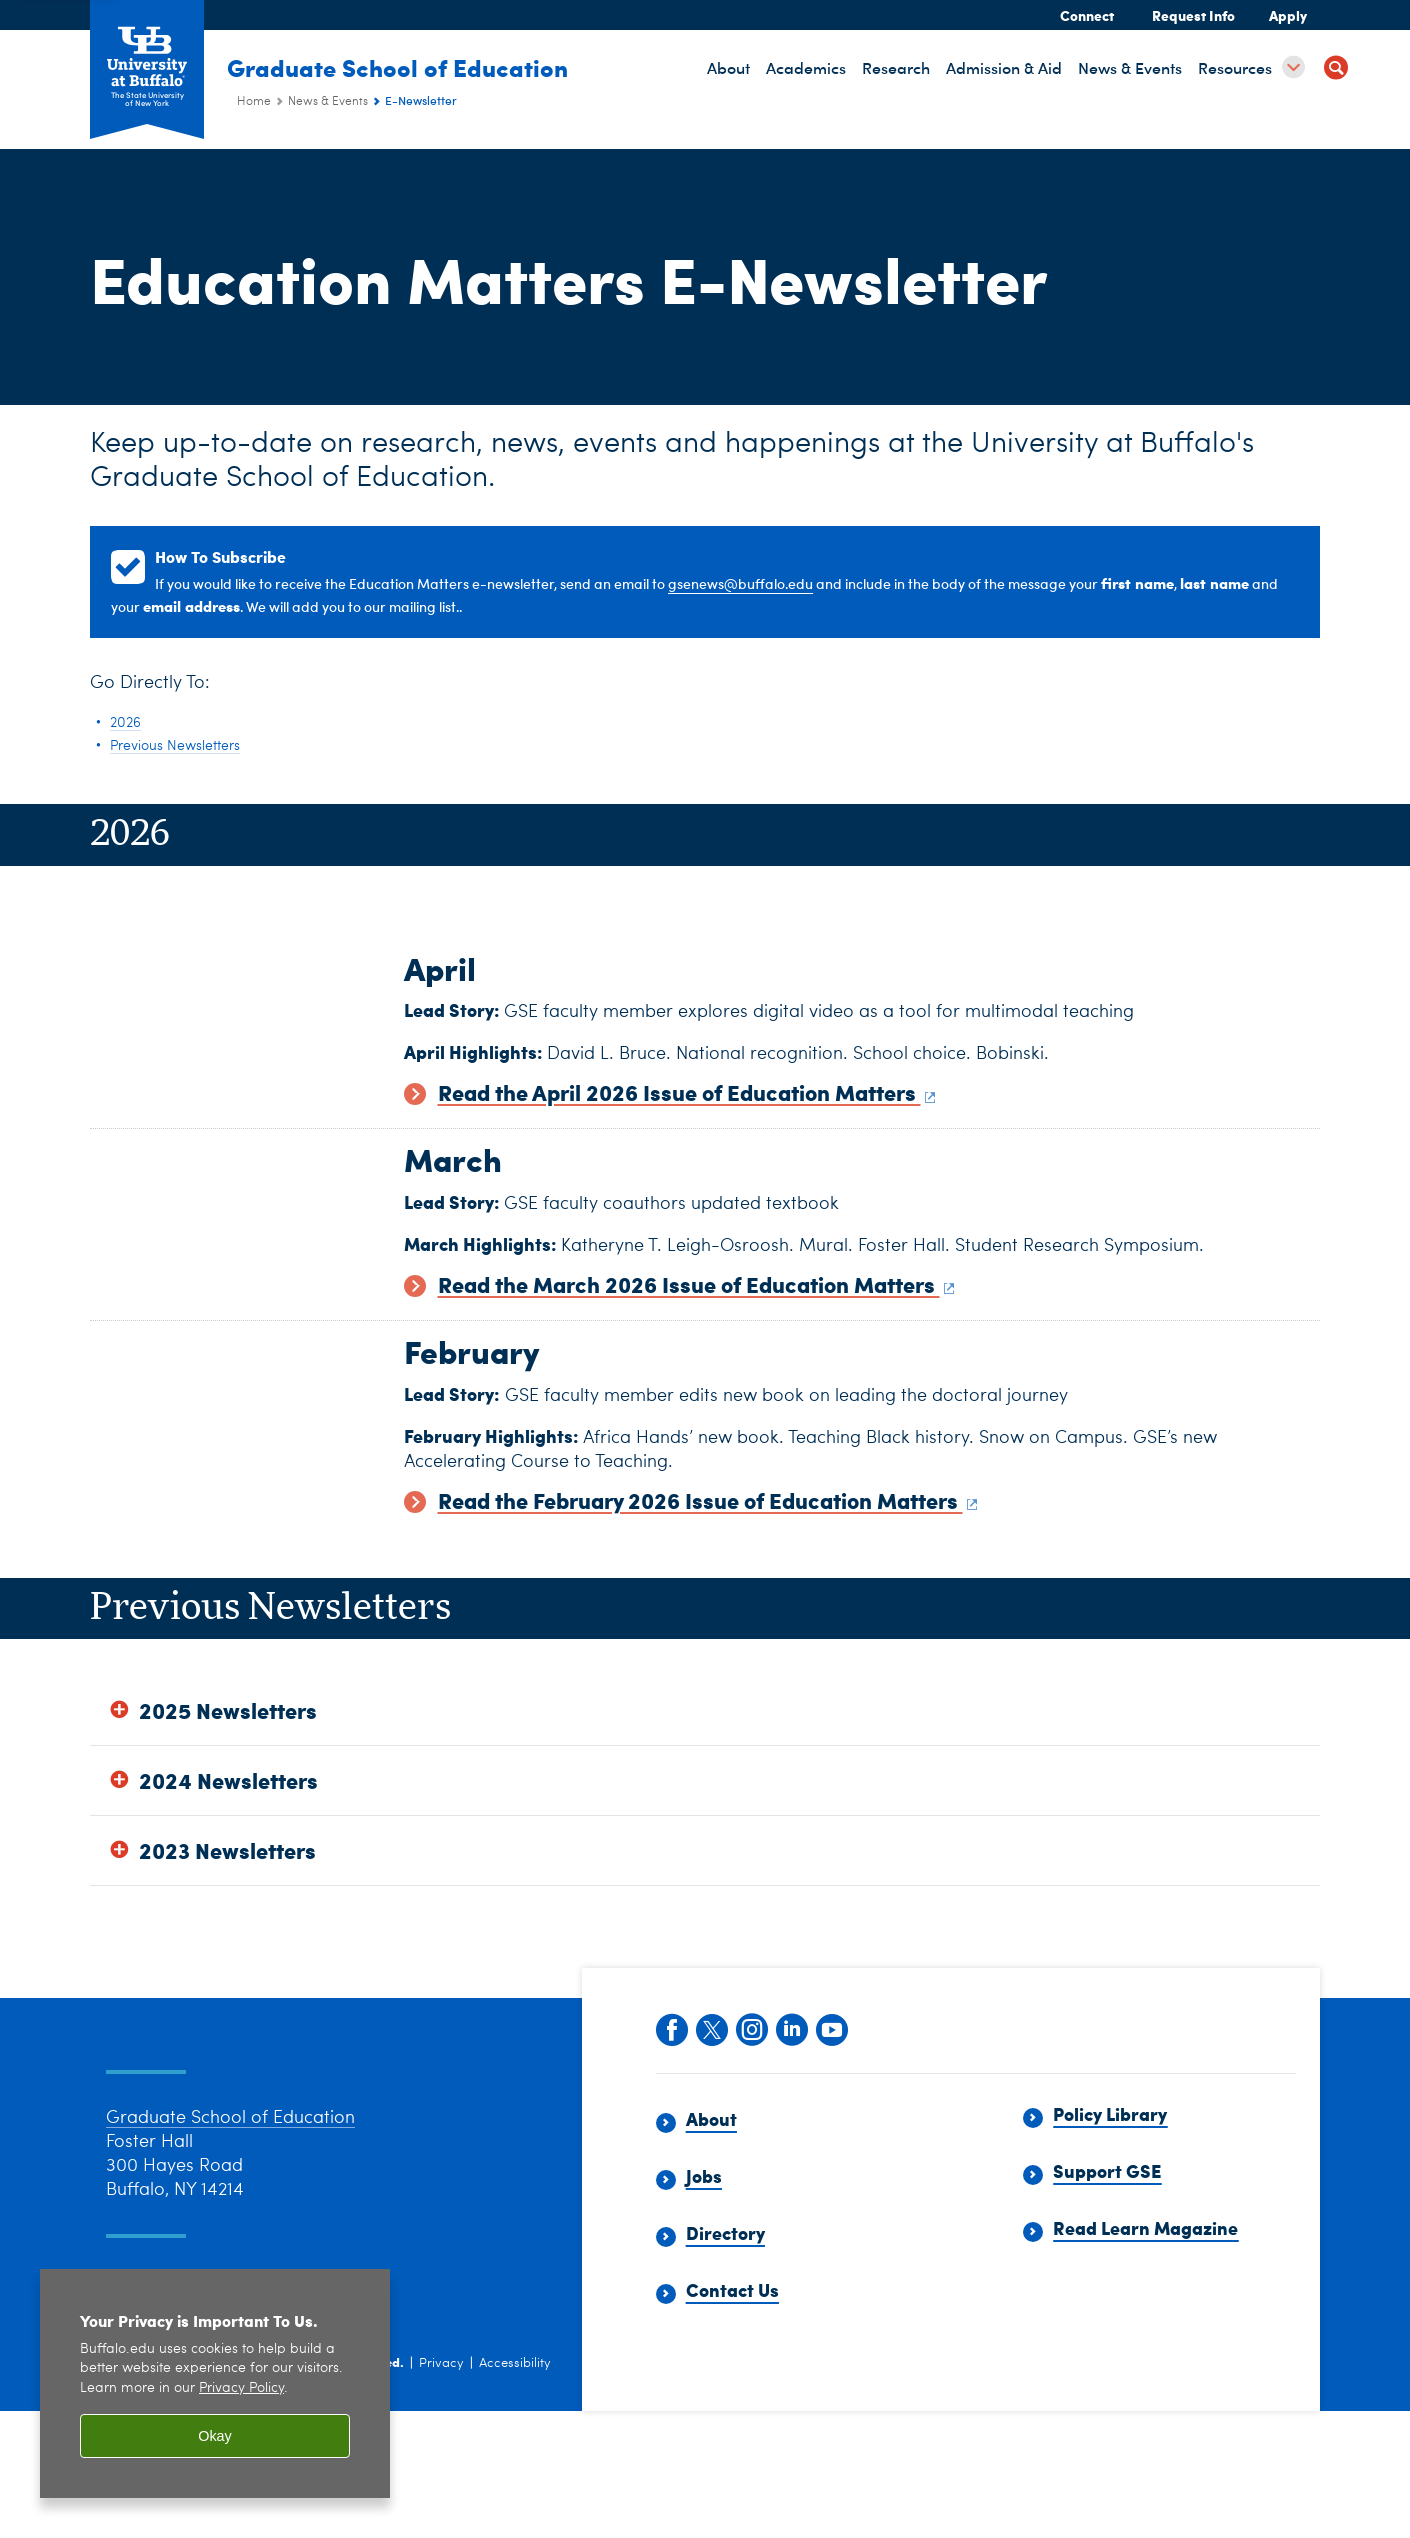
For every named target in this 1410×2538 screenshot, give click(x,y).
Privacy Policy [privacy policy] (241, 2388)
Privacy (441, 2505)
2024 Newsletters (228, 1895)
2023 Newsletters (227, 1966)
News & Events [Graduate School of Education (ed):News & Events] (328, 102)
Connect (1087, 15)
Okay (215, 2436)
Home (254, 102)
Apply (1288, 15)
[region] (215, 2383)
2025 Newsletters (228, 1825)
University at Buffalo (215, 2503)
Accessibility (515, 2505)
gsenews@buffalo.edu (740, 583)
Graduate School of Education (407, 67)
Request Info (1193, 15)
